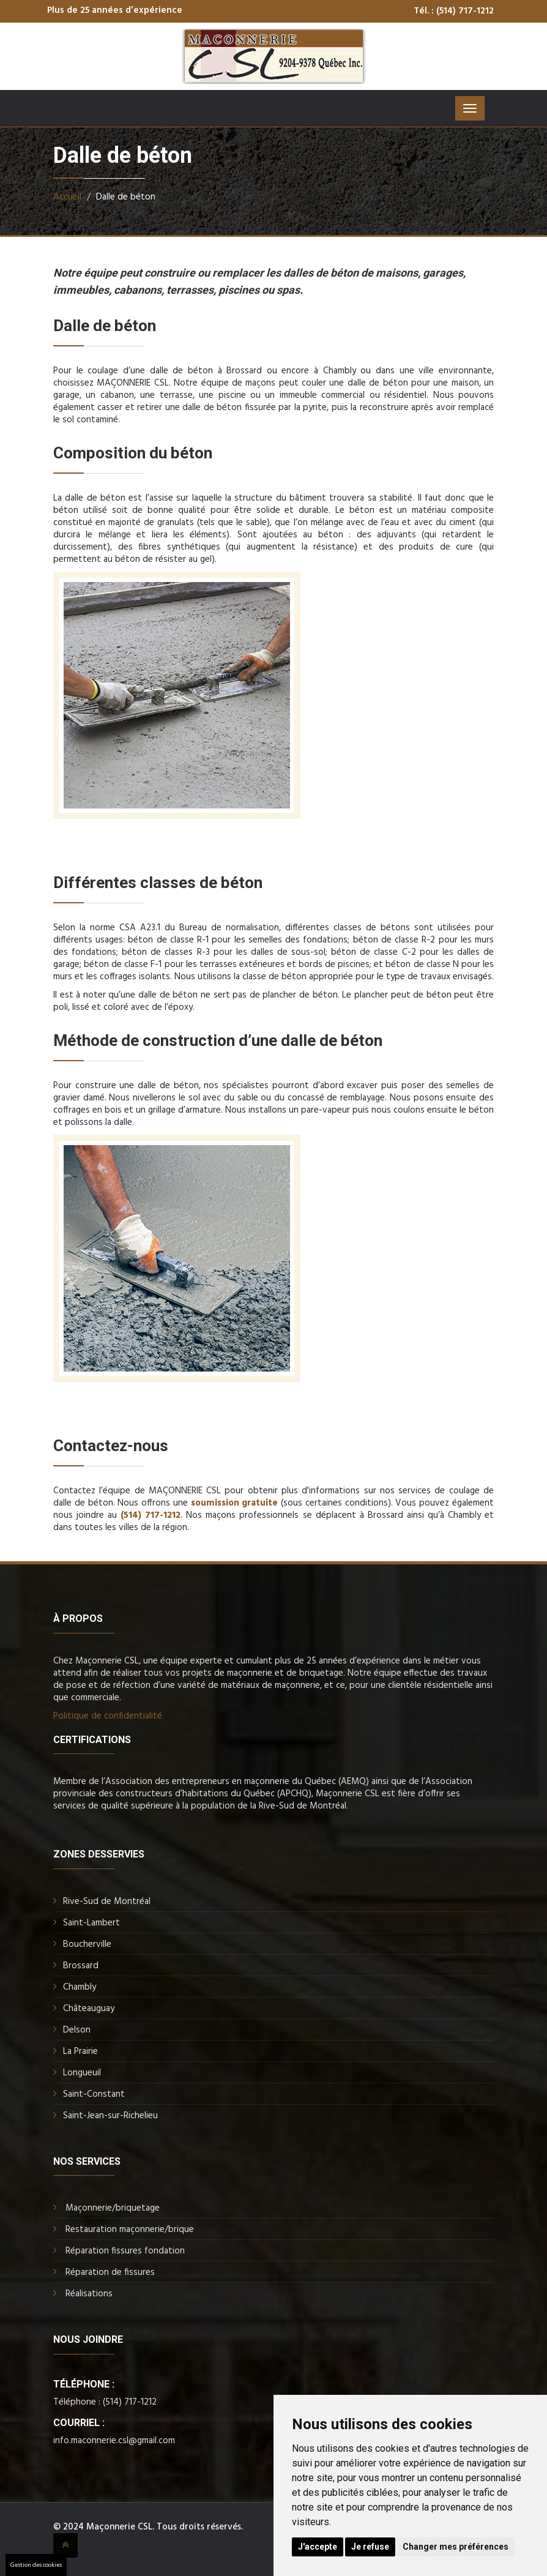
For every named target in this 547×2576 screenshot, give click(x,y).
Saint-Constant (94, 2094)
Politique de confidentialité (107, 1716)
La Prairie (80, 2051)
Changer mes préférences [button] (455, 2547)
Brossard (81, 1965)
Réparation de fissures (110, 2272)
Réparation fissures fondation (125, 2251)
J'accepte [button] (317, 2547)
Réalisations (89, 2294)
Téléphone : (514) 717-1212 (105, 2402)
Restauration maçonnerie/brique (129, 2229)
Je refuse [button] (370, 2547)
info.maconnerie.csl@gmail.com (114, 2440)
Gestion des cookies (36, 2565)
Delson (77, 2030)
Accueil (67, 197)
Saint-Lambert (91, 1923)
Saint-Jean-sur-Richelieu (110, 2115)
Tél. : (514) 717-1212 (454, 11)
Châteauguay (88, 2008)
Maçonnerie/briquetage (112, 2208)
